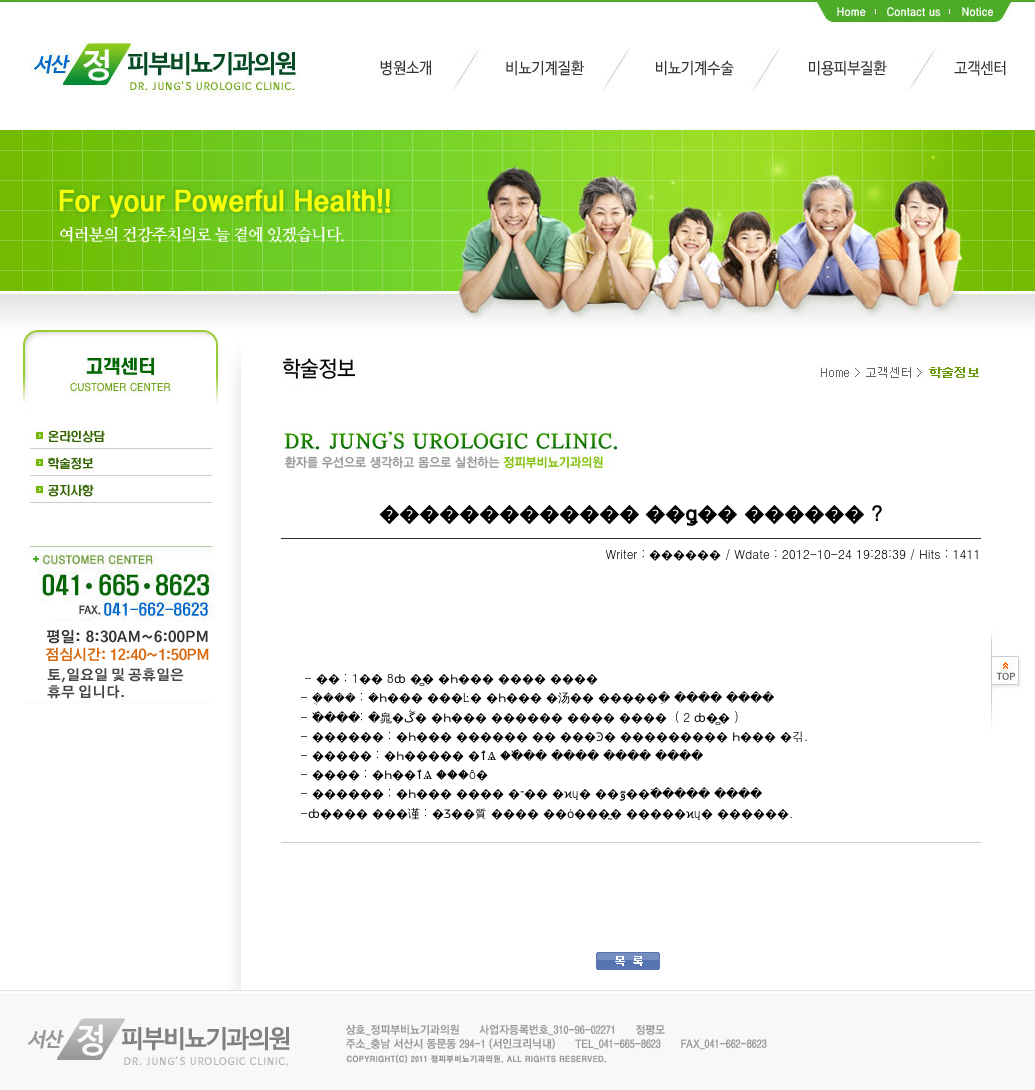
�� (313, 872)
